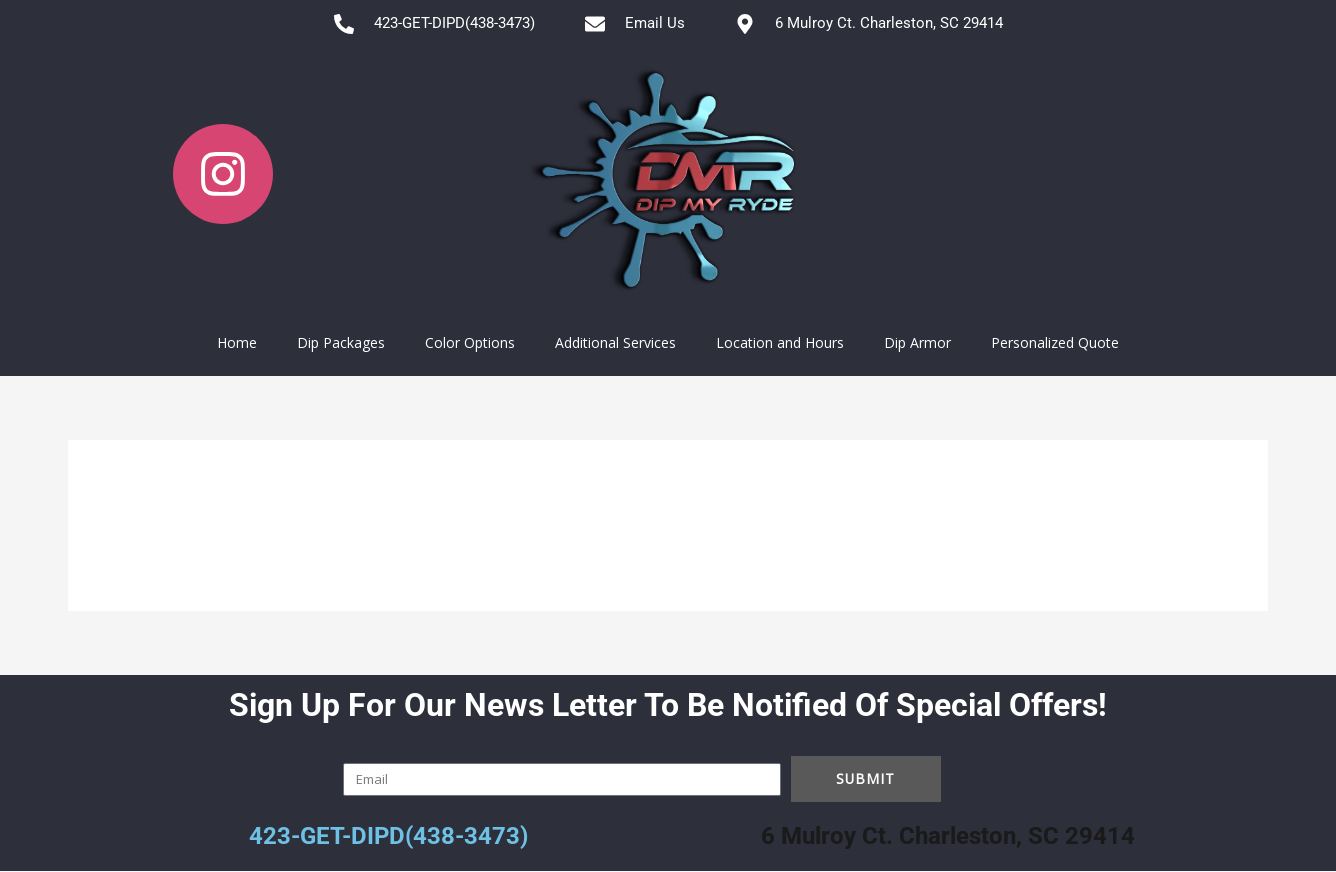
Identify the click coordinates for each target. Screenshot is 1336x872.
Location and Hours (780, 342)
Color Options (470, 342)
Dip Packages (341, 342)
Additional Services (615, 342)
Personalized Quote (1055, 342)
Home (237, 342)
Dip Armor (917, 342)
